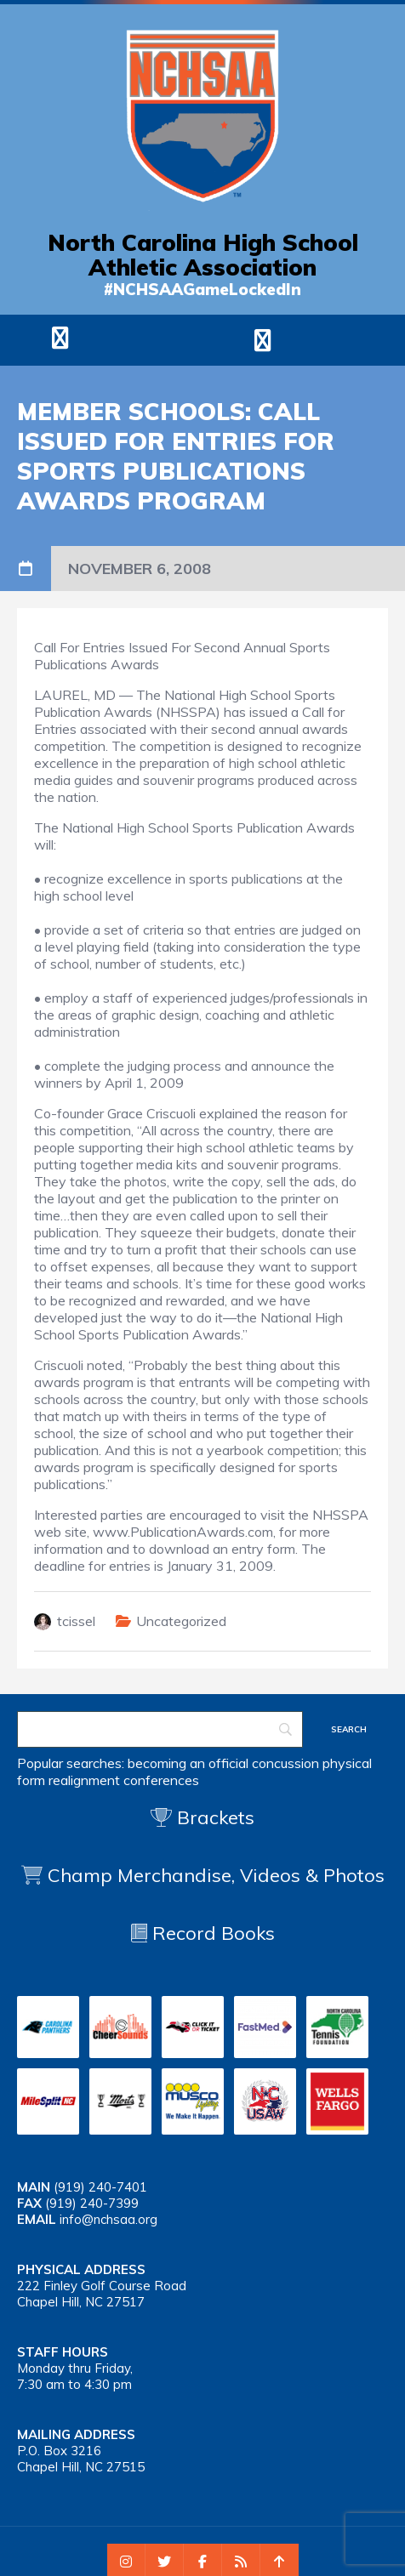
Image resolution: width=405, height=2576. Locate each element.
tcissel (76, 1620)
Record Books (203, 1933)
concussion (285, 1762)
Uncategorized (181, 1620)
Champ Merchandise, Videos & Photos (216, 1875)
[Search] (160, 1729)
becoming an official (188, 1762)
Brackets (202, 1817)
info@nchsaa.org (108, 2219)
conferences (161, 1779)
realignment (84, 1779)
